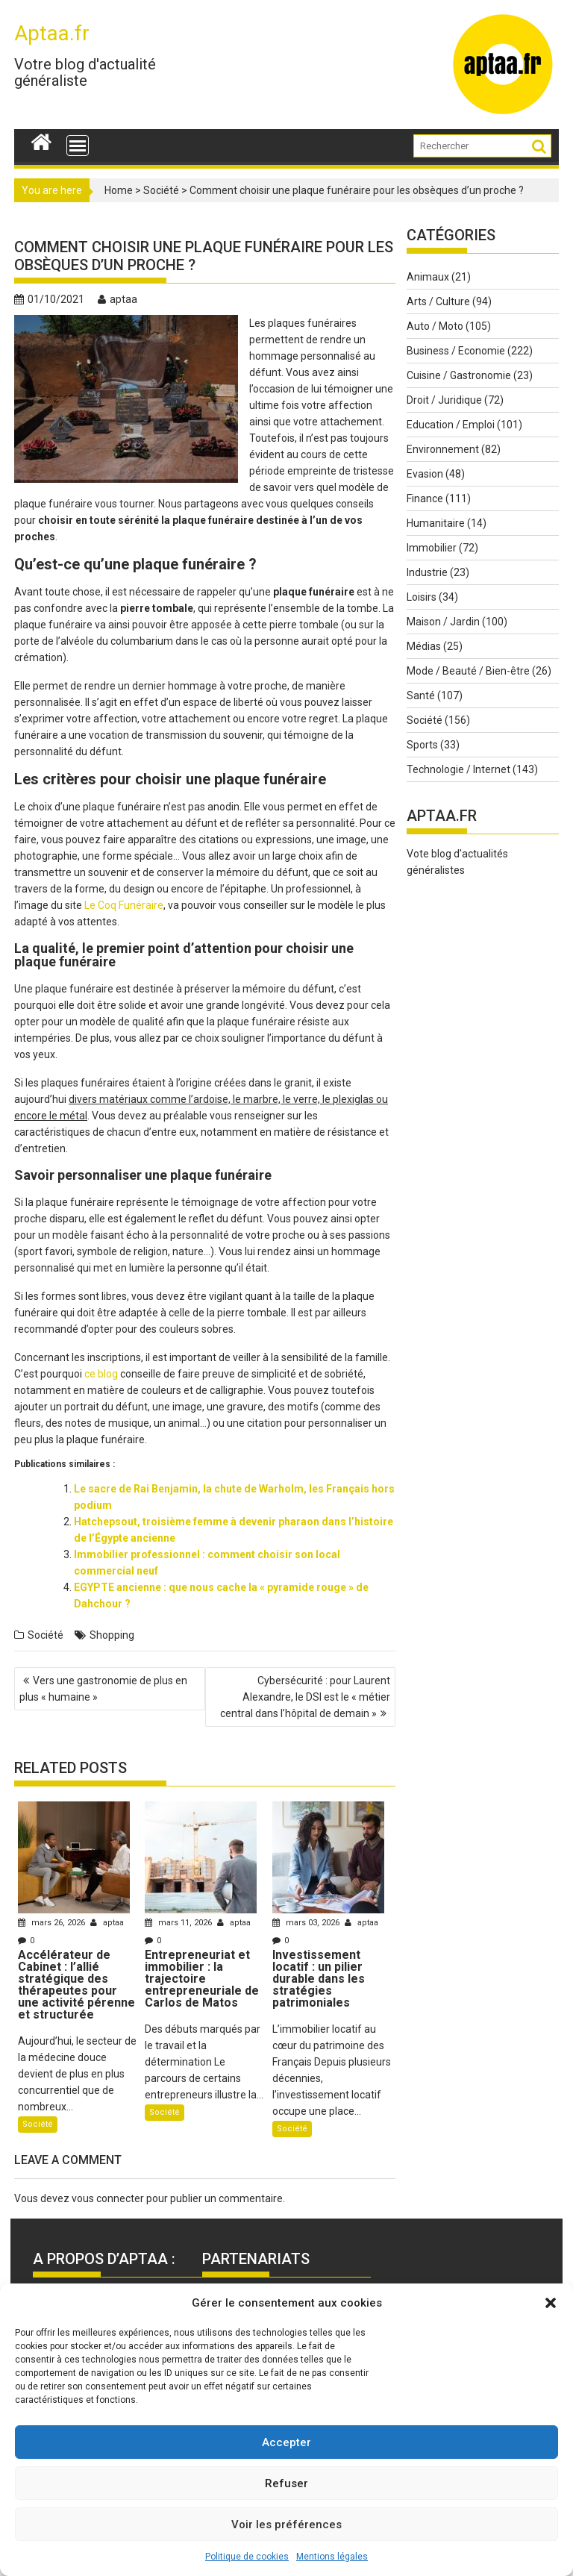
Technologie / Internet (458, 769)
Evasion (425, 474)
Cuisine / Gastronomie (459, 375)
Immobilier (432, 548)
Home (118, 190)
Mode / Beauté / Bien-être (468, 671)
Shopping (112, 1635)
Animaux (428, 277)
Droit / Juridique (444, 400)
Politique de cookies (247, 2556)
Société (161, 190)
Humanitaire (436, 523)
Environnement (443, 449)
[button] (550, 2302)
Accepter (286, 2442)
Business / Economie (456, 351)
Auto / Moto (435, 326)
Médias (424, 646)
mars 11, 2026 (179, 1923)
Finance (425, 498)
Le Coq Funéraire (123, 905)
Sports (422, 745)
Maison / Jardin (443, 622)
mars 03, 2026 (307, 1923)
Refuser (286, 2483)
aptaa (117, 299)
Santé (421, 695)
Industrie (427, 572)
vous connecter (108, 2198)
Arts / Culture (438, 301)
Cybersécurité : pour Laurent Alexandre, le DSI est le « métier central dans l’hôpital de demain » (305, 1697)
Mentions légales (332, 2556)
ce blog (101, 1374)
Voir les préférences (286, 2524)
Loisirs (421, 597)
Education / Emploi (451, 425)
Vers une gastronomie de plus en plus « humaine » (103, 1689)
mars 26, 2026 (52, 1923)
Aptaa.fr (52, 33)
